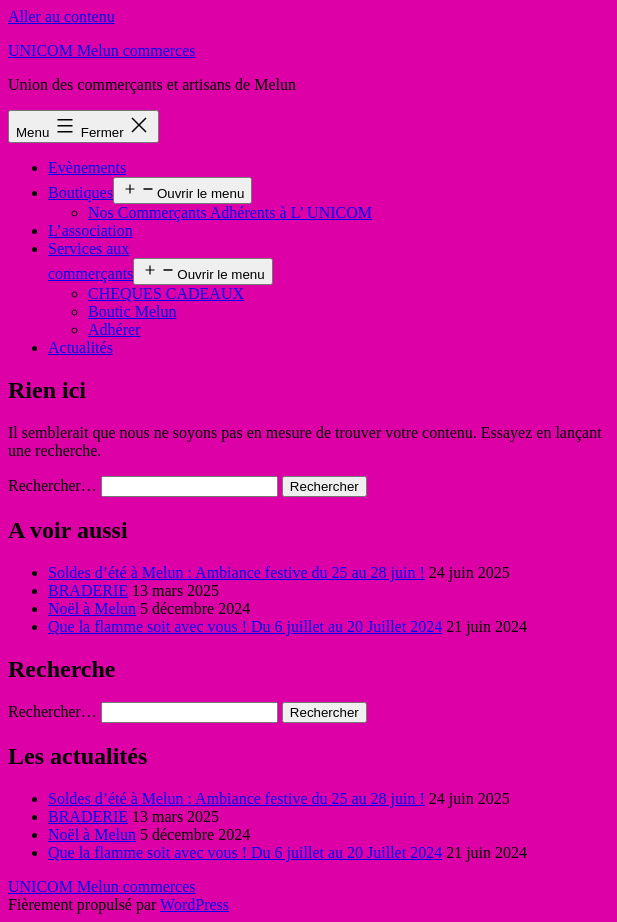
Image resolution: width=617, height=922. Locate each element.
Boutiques (80, 192)
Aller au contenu (61, 16)
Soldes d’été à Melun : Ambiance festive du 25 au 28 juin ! (236, 572)
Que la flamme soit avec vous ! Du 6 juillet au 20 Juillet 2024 (245, 626)
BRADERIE (88, 590)
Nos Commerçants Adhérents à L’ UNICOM (230, 212)
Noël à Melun (92, 608)
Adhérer (114, 329)
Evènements (87, 167)
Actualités (80, 347)
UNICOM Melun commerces (102, 50)
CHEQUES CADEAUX (166, 293)
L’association (90, 230)
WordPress (194, 904)
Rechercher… (52, 485)
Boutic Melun (132, 311)
